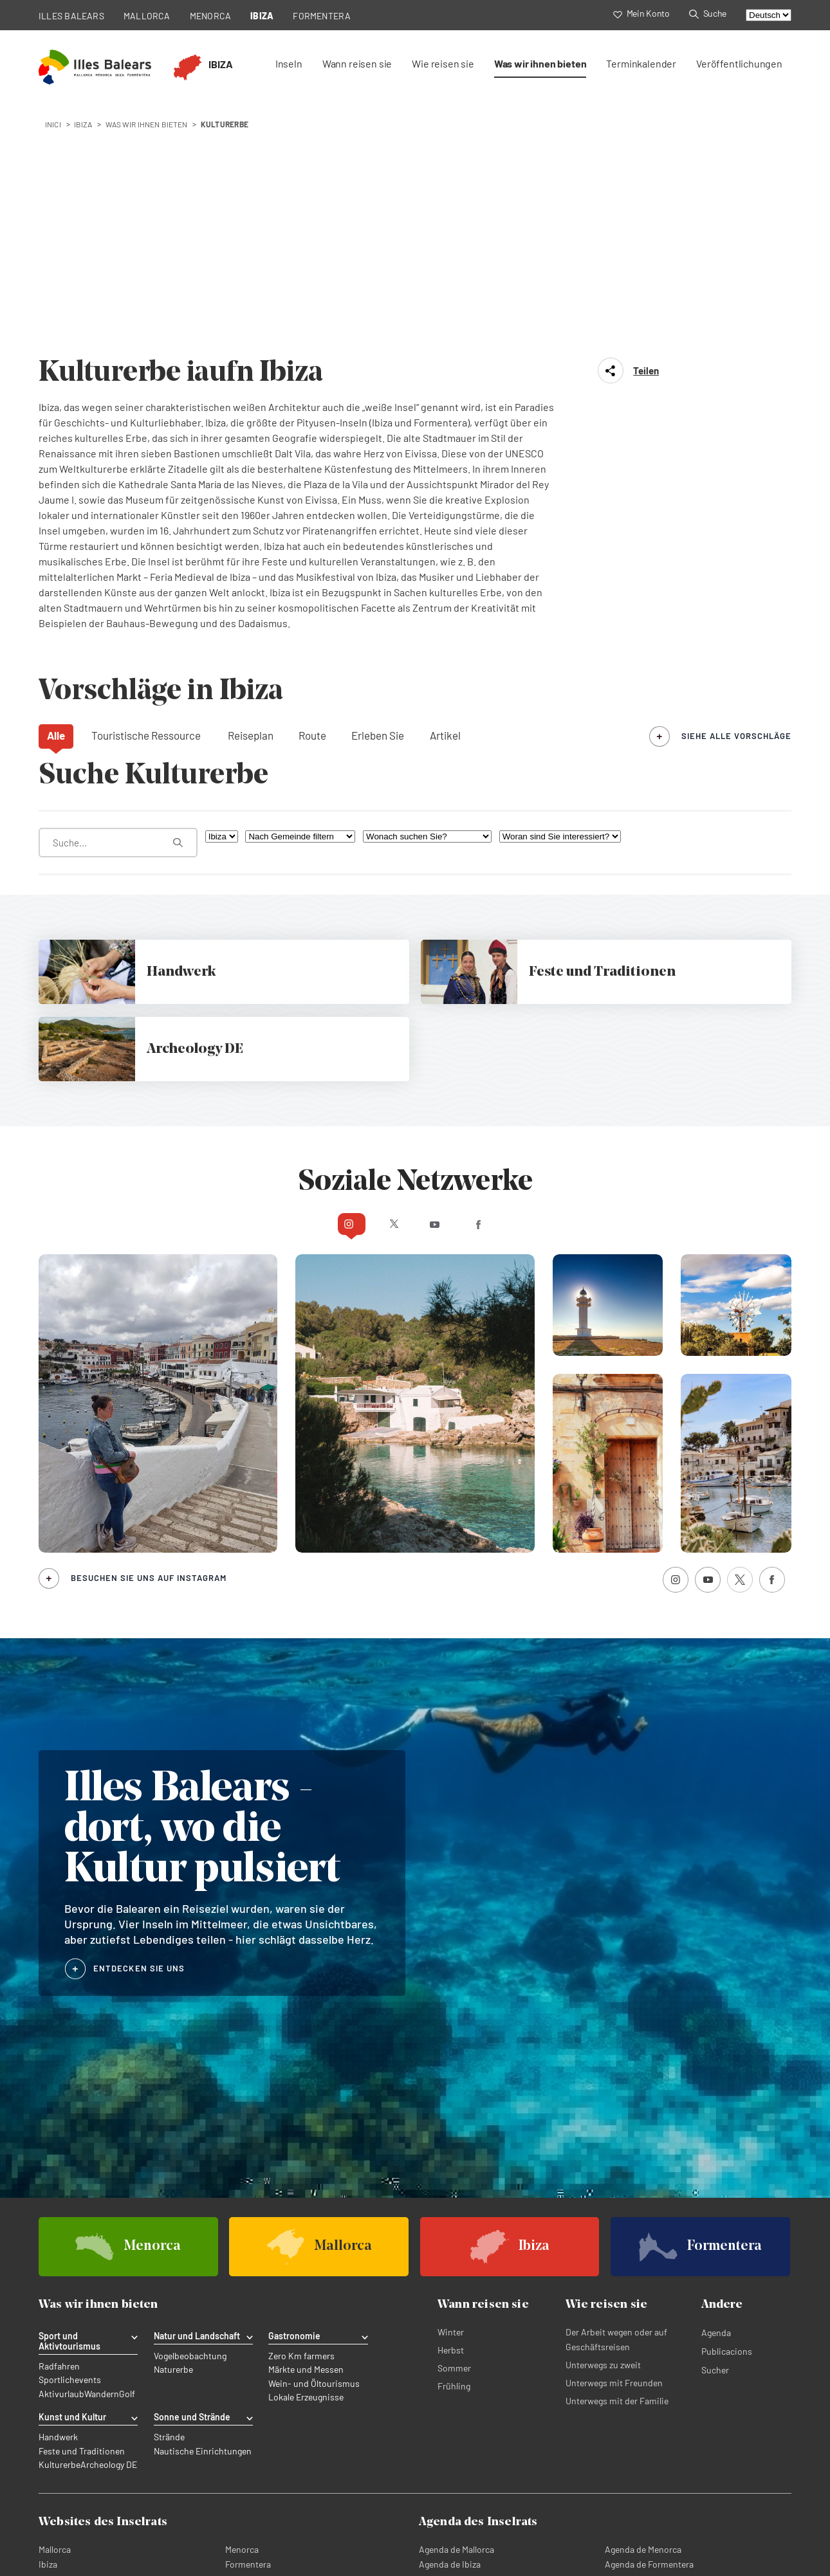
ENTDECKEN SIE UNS (139, 1737)
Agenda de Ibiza (450, 2331)
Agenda (716, 2101)
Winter (451, 2101)
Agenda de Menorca (643, 2316)
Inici (53, 124)
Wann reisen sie (357, 63)
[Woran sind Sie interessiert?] (560, 605)
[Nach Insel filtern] (221, 605)
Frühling (454, 2155)
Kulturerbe (59, 2232)
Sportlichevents (70, 2149)
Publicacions (726, 2120)
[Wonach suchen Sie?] (427, 605)
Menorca (242, 2316)
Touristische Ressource (146, 503)
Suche (707, 13)
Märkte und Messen (306, 2138)
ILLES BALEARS (71, 15)
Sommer (454, 2137)
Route (312, 503)
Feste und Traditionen (82, 2219)
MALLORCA (147, 15)
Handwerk (58, 2205)
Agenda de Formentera (649, 2331)
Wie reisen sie (443, 63)
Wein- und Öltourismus (314, 2152)
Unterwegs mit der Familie (617, 2169)
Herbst (451, 2119)
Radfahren (59, 2135)
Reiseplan (250, 503)
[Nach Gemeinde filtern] (300, 605)
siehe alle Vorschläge (736, 504)
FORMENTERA (322, 15)
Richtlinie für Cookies (180, 2516)
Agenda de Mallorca (456, 2316)
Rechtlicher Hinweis (275, 2516)
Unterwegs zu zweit (603, 2133)
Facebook (529, 992)
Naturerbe (173, 2138)
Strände (169, 2205)
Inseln (288, 63)
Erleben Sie (377, 503)
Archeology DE (108, 2232)
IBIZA (261, 15)
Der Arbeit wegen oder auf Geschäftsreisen (616, 2108)
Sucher (715, 2138)
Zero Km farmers (301, 2125)
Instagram (301, 992)
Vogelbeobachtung (190, 2125)
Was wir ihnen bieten (540, 63)
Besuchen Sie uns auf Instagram (148, 1347)
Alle (56, 503)
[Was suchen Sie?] (118, 611)
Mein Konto (641, 13)
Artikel (445, 503)
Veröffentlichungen (739, 63)
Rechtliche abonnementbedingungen (400, 2516)
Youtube (440, 992)
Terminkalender (641, 63)
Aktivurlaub (61, 2162)
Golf (127, 2162)
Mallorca (55, 2316)
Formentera (248, 2331)
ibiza (83, 124)
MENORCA (211, 15)
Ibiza (48, 2331)
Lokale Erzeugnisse (306, 2165)
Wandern (101, 2162)
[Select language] (768, 15)
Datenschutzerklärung (82, 2516)
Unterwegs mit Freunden (614, 2151)
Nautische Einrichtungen (203, 2219)
